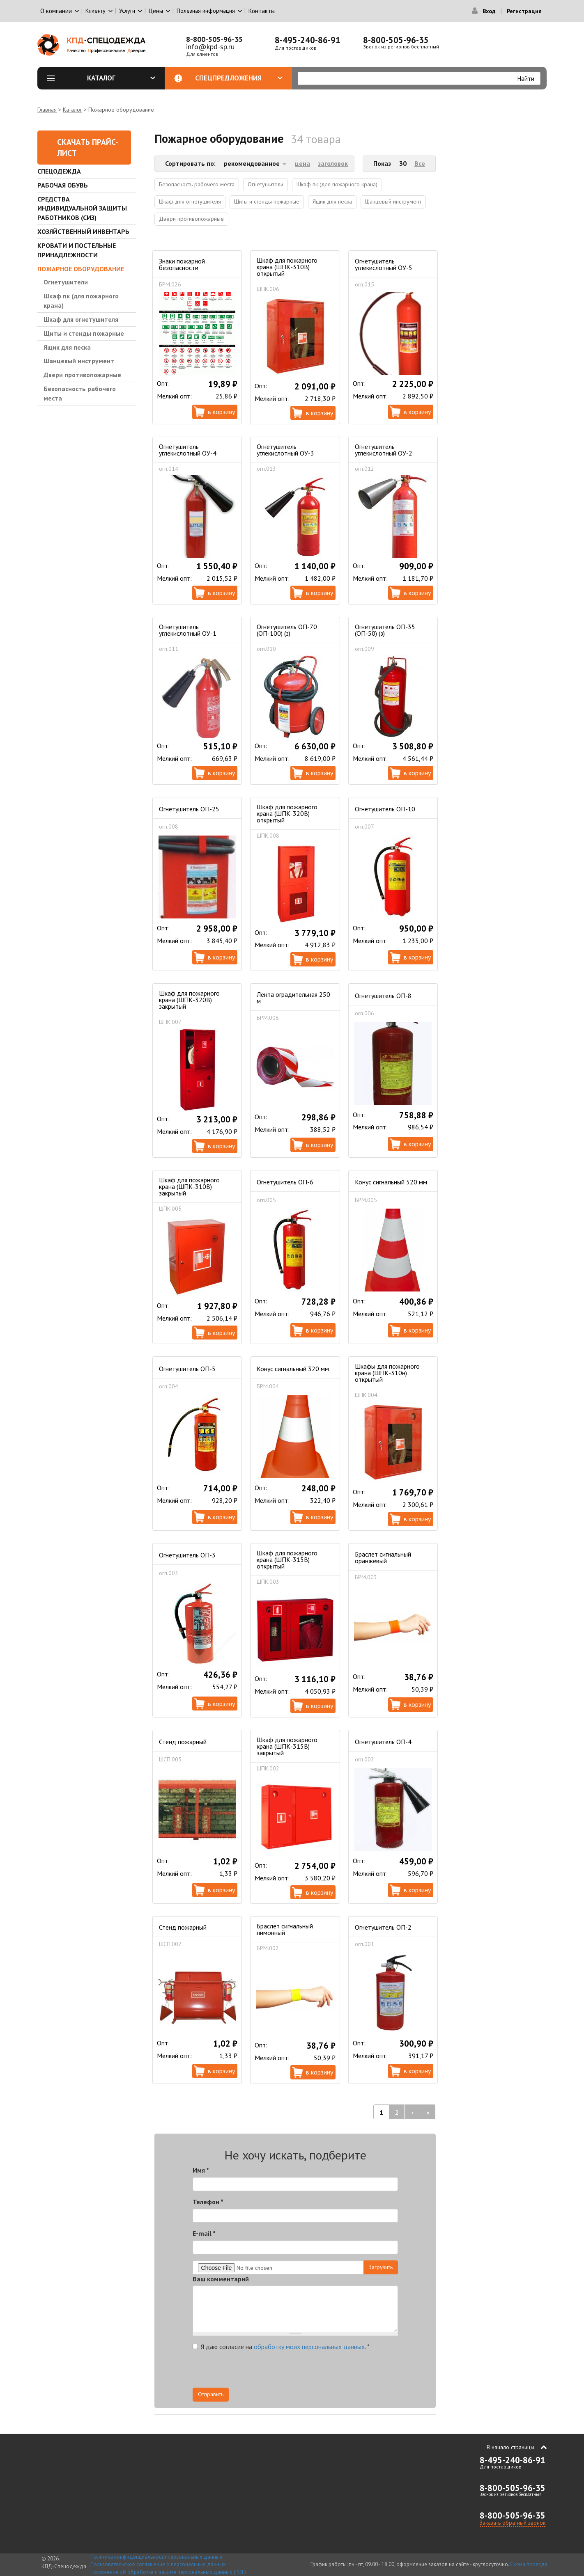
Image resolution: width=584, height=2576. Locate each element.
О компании (56, 11)
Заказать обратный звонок (512, 2522)
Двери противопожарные (82, 375)
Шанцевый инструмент (79, 361)
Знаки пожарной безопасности (182, 264)
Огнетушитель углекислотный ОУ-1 (187, 630)
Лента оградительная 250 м (293, 997)
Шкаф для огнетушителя (81, 319)
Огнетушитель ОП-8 (383, 995)
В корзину (221, 412)
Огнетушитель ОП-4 (383, 1742)
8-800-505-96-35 (214, 39)
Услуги (127, 10)
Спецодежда (59, 171)
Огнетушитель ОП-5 (187, 1369)
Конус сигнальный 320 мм (293, 1369)
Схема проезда (528, 2564)
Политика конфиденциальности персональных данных (156, 2556)
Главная (47, 109)
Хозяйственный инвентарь (83, 231)
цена (302, 163)
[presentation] (324, 2372)
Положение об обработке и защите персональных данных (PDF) (168, 2572)
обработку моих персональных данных (309, 2346)
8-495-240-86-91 (307, 40)
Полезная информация (206, 10)
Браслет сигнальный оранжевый (383, 1557)
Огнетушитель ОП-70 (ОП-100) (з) (287, 630)
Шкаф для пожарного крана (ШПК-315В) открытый (287, 1559)
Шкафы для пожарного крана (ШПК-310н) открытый (387, 1372)
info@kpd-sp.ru (210, 46)
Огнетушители (66, 282)
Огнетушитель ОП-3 (187, 1555)
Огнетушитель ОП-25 (189, 809)
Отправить (210, 2394)
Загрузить (381, 2267)
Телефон (208, 2202)
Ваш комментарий (221, 2279)
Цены (156, 11)
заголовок (333, 163)
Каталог (121, 77)
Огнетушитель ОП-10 (385, 809)
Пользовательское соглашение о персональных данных (158, 2564)
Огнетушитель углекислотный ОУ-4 (187, 449)
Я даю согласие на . (281, 2346)
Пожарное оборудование (80, 269)
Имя (201, 2170)
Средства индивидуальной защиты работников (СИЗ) (82, 208)
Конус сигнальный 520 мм (391, 1182)
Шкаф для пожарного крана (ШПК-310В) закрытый (189, 1186)
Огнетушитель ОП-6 (285, 1182)
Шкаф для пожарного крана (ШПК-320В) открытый (287, 813)
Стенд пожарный (183, 1742)
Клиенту (95, 10)
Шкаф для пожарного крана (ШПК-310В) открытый (287, 266)
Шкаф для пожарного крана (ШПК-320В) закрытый (189, 999)
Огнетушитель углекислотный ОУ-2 (383, 449)
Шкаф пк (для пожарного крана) (81, 300)
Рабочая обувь (62, 185)
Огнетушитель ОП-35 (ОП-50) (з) (385, 630)
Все (419, 163)
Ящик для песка (67, 347)
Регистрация (524, 11)
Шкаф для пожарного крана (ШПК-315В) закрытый (287, 1746)
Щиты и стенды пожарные (84, 333)
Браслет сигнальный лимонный (285, 1929)
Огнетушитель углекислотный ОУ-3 (285, 449)
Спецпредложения (239, 77)
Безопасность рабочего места (80, 393)
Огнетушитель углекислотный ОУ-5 (383, 264)
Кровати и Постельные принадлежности (76, 250)
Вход (489, 11)
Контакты (261, 11)
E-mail (204, 2233)
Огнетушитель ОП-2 (383, 1927)
